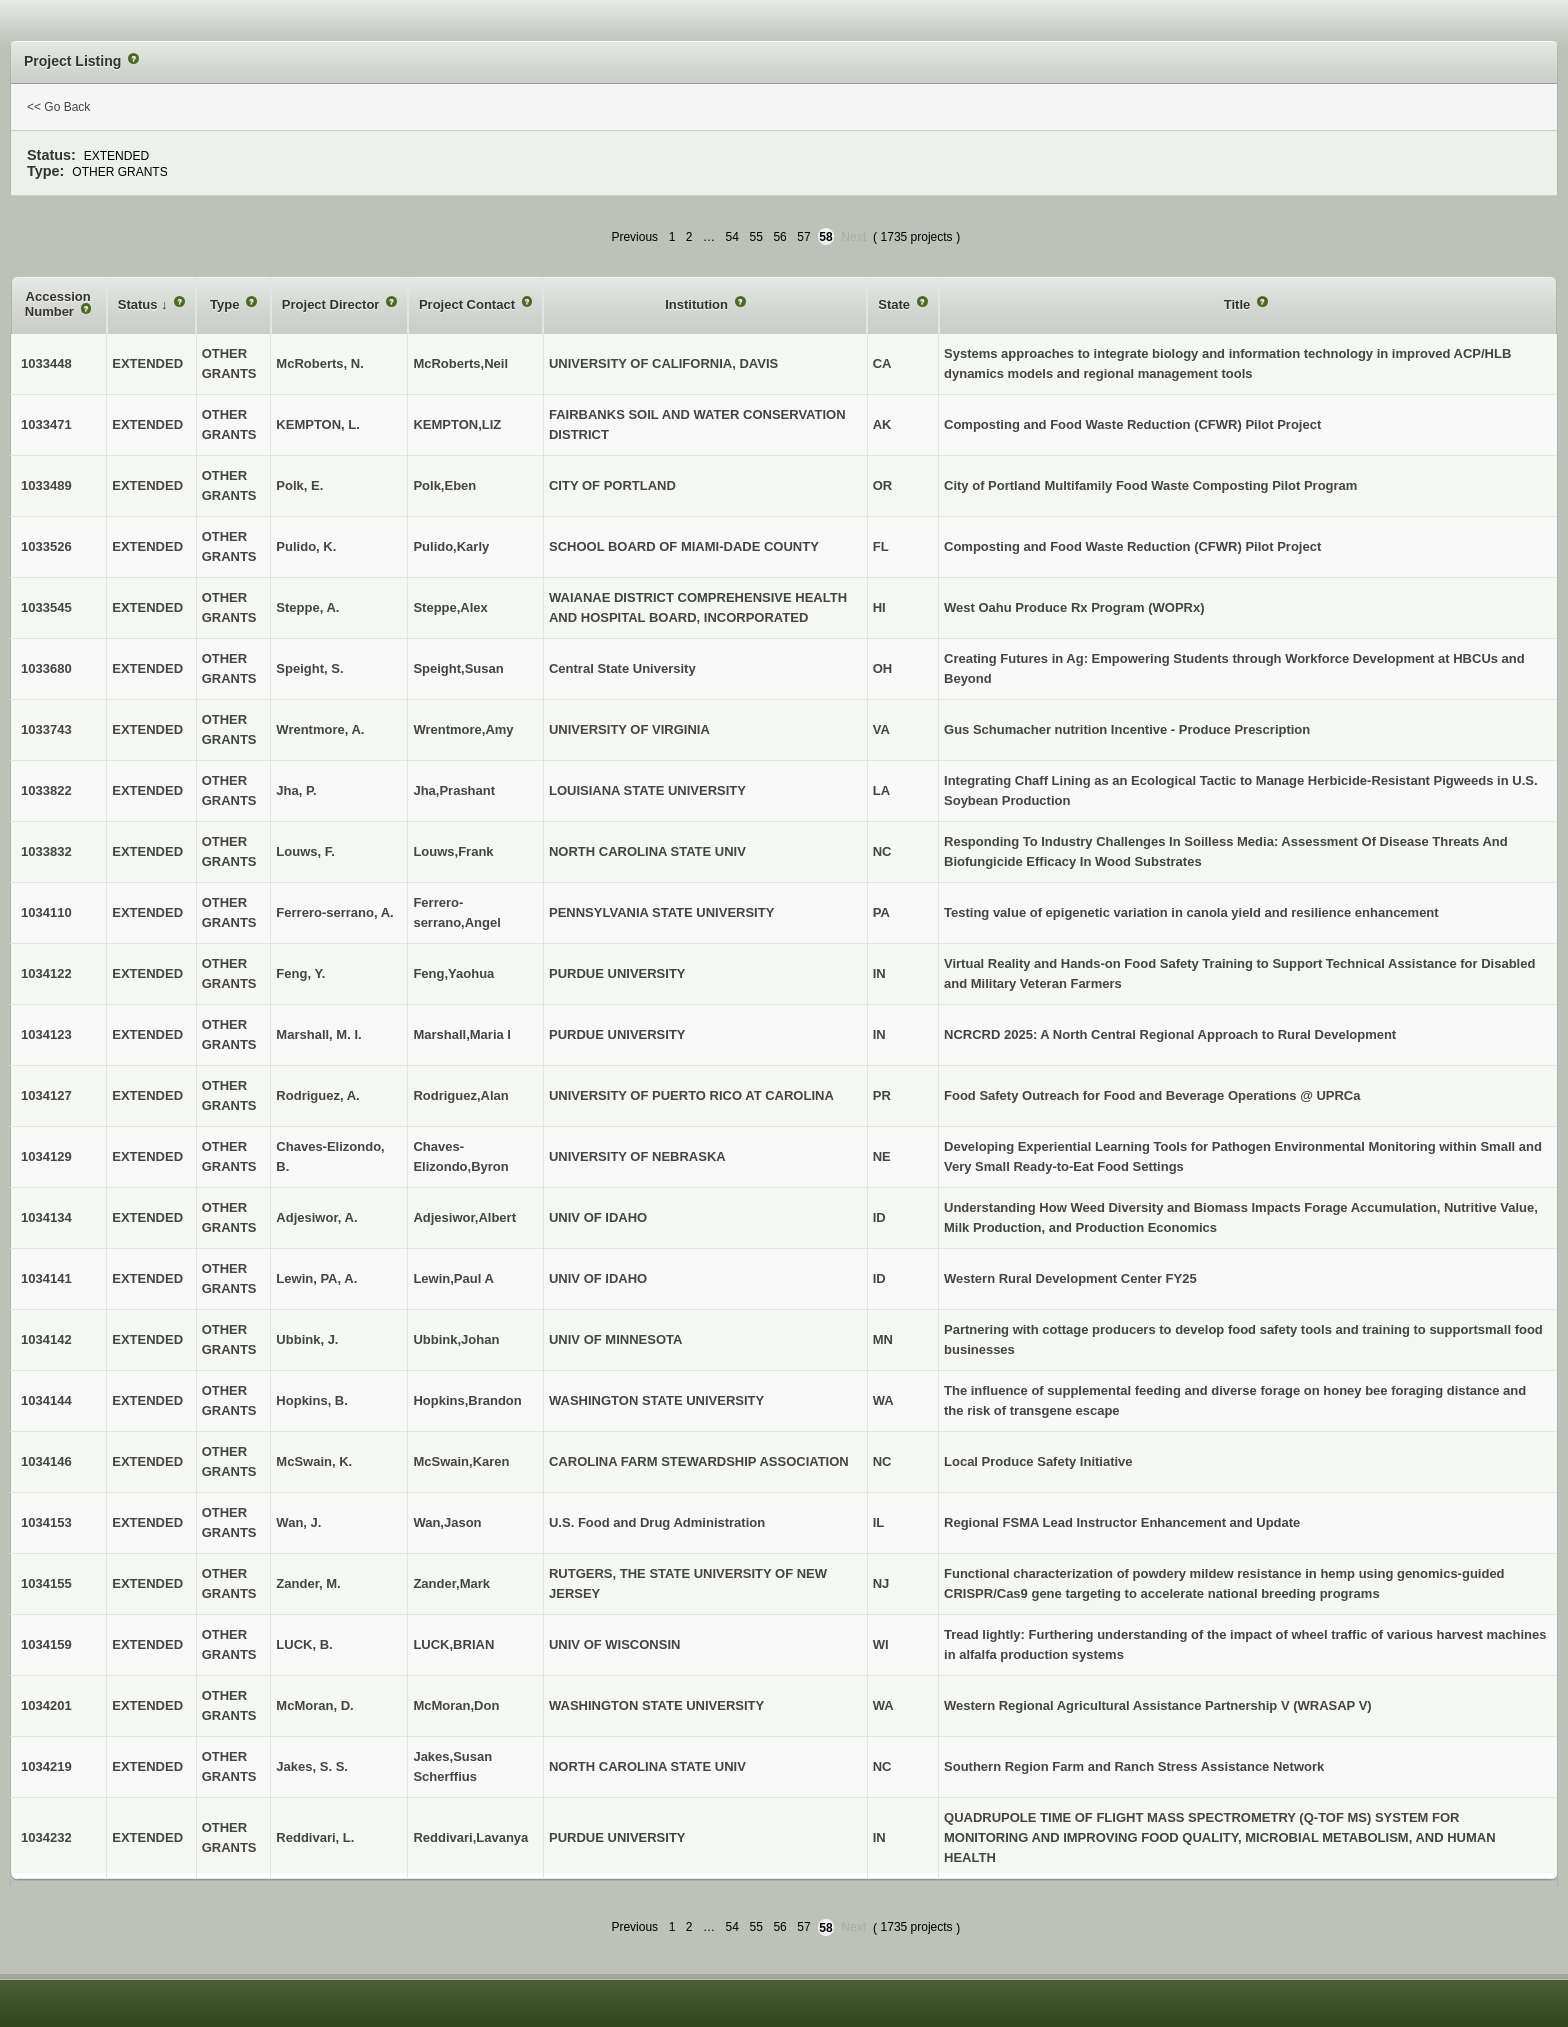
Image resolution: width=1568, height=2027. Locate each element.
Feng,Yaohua (453, 973)
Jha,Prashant (454, 790)
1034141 (46, 1278)
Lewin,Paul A (453, 1278)
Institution (698, 304)
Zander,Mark (451, 1583)
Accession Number (58, 304)
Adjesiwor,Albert (464, 1217)
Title (1239, 304)
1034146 (46, 1461)
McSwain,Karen (461, 1461)
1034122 (46, 973)
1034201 (46, 1705)
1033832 (46, 851)
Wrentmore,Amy (463, 729)
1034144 (46, 1400)
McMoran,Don (456, 1705)
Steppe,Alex (450, 607)
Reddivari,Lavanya (470, 1837)
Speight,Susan (458, 668)
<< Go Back (58, 107)
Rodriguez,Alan (460, 1095)
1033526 (46, 546)
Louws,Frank (453, 851)
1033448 (46, 363)
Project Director (332, 304)
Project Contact (469, 304)
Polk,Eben (444, 485)
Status (139, 304)
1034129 (46, 1156)
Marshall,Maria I (462, 1034)
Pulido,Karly (451, 546)
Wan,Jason (447, 1522)
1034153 (46, 1522)
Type (226, 304)
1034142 (46, 1339)
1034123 (46, 1034)
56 (779, 237)
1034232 (46, 1837)
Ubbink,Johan (456, 1339)
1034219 (46, 1766)
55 (756, 237)
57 (803, 237)
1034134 (46, 1217)
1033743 (46, 729)
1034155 (46, 1583)
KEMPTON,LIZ (457, 424)
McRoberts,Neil (460, 363)
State (895, 304)
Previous (634, 237)
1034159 (46, 1644)
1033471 (46, 424)
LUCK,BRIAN (453, 1644)
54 (732, 237)
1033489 (46, 485)
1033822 (46, 790)
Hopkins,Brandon (467, 1400)
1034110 (46, 912)
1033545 (46, 607)
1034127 (46, 1095)
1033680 (46, 668)
